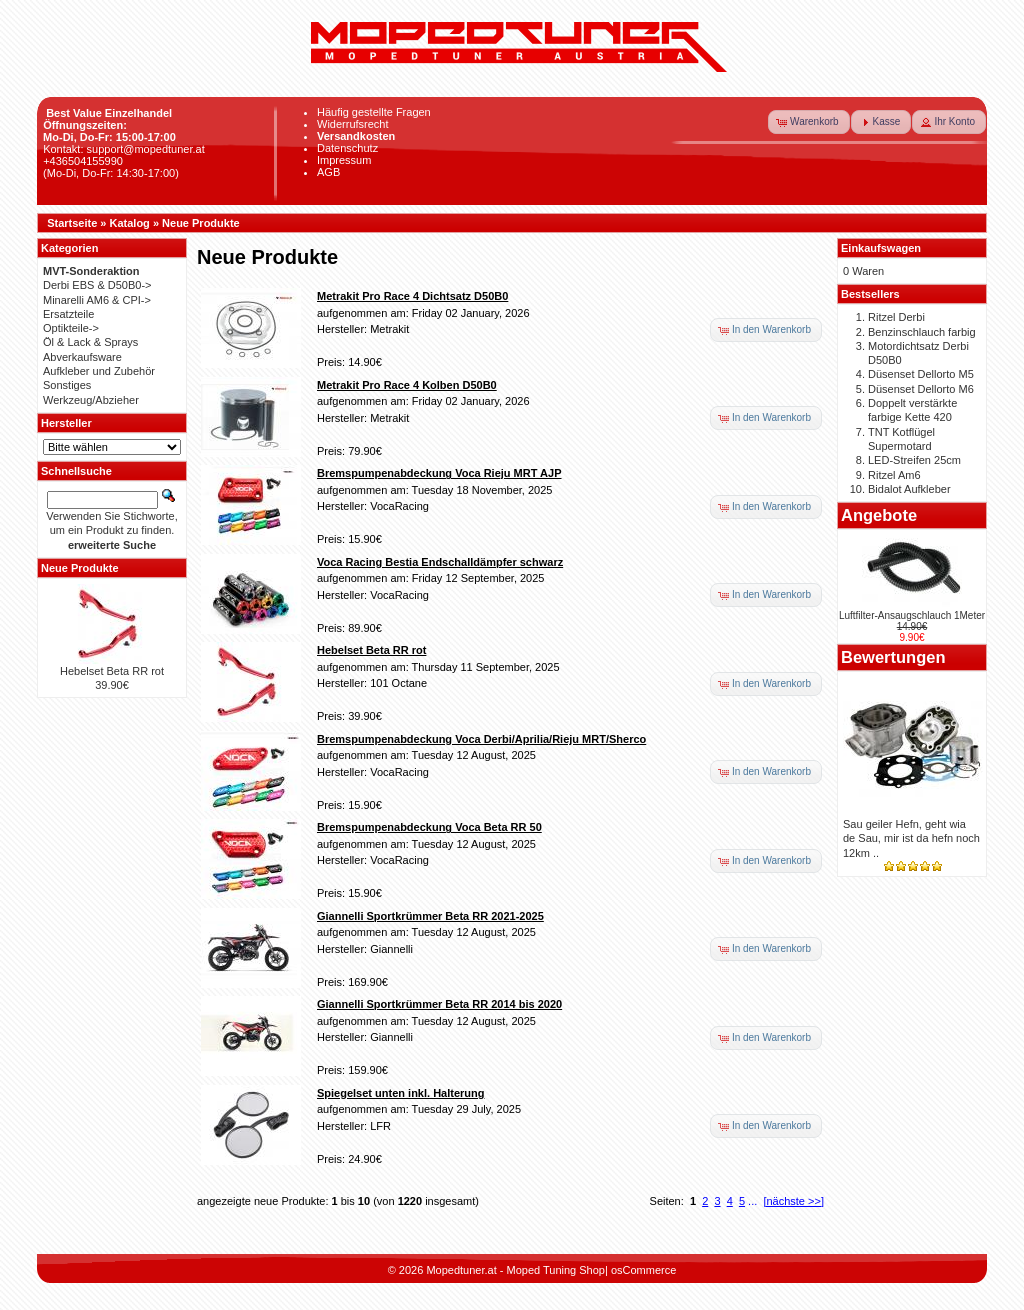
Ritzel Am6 (894, 475)
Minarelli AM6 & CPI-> (97, 300)
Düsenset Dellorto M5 (921, 374)
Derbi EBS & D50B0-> (97, 285)
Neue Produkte (201, 223)
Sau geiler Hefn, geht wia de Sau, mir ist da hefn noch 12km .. (911, 838)
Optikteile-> (71, 328)
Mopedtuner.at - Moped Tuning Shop (515, 1270)
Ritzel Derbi (896, 317)
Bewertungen (893, 657)
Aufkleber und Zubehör (99, 371)
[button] (809, 122)
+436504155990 (83, 161)
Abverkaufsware (82, 357)
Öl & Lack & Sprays (90, 342)
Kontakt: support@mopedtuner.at (124, 149)
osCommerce (643, 1270)
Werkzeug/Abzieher (91, 400)
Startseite (72, 223)
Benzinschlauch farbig (922, 332)
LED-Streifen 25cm (914, 460)
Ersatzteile (68, 314)
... (752, 1201)
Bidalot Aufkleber (909, 489)
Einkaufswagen (881, 248)
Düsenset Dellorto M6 (921, 389)
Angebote (879, 515)
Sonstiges (67, 385)
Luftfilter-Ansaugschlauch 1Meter (912, 615)
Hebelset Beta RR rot (112, 671)
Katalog (130, 223)
